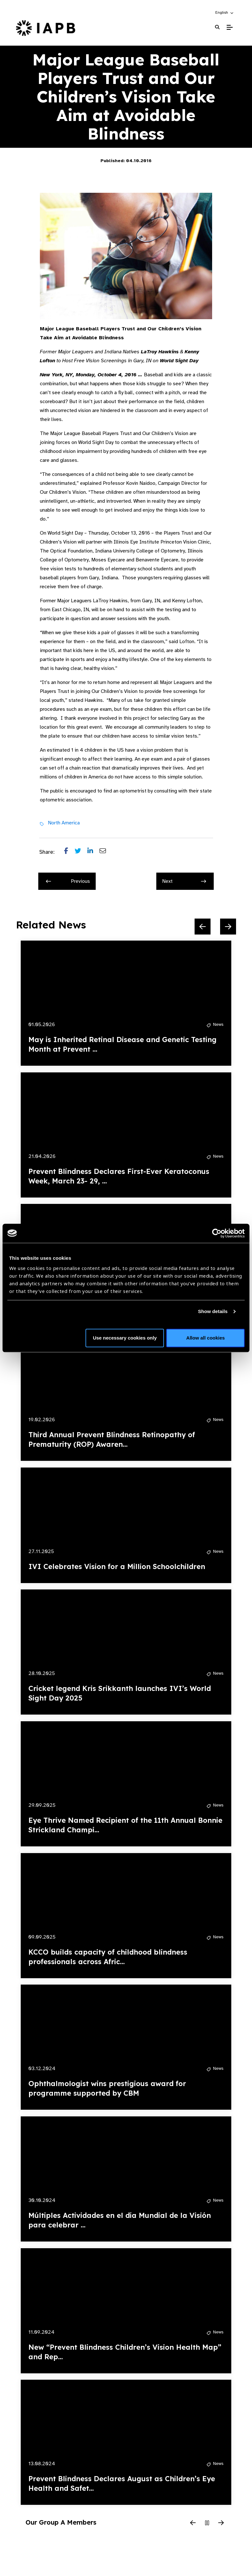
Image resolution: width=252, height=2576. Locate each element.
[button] (224, 12)
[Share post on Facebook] (69, 852)
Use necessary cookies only (125, 1338)
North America (64, 823)
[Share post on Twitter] (81, 852)
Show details (213, 1311)
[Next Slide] (228, 927)
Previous (68, 881)
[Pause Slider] (207, 2523)
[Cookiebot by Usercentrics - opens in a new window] (217, 1233)
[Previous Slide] (203, 927)
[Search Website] (217, 27)
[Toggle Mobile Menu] (229, 27)
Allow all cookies (205, 1338)
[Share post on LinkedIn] (93, 852)
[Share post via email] (106, 852)
